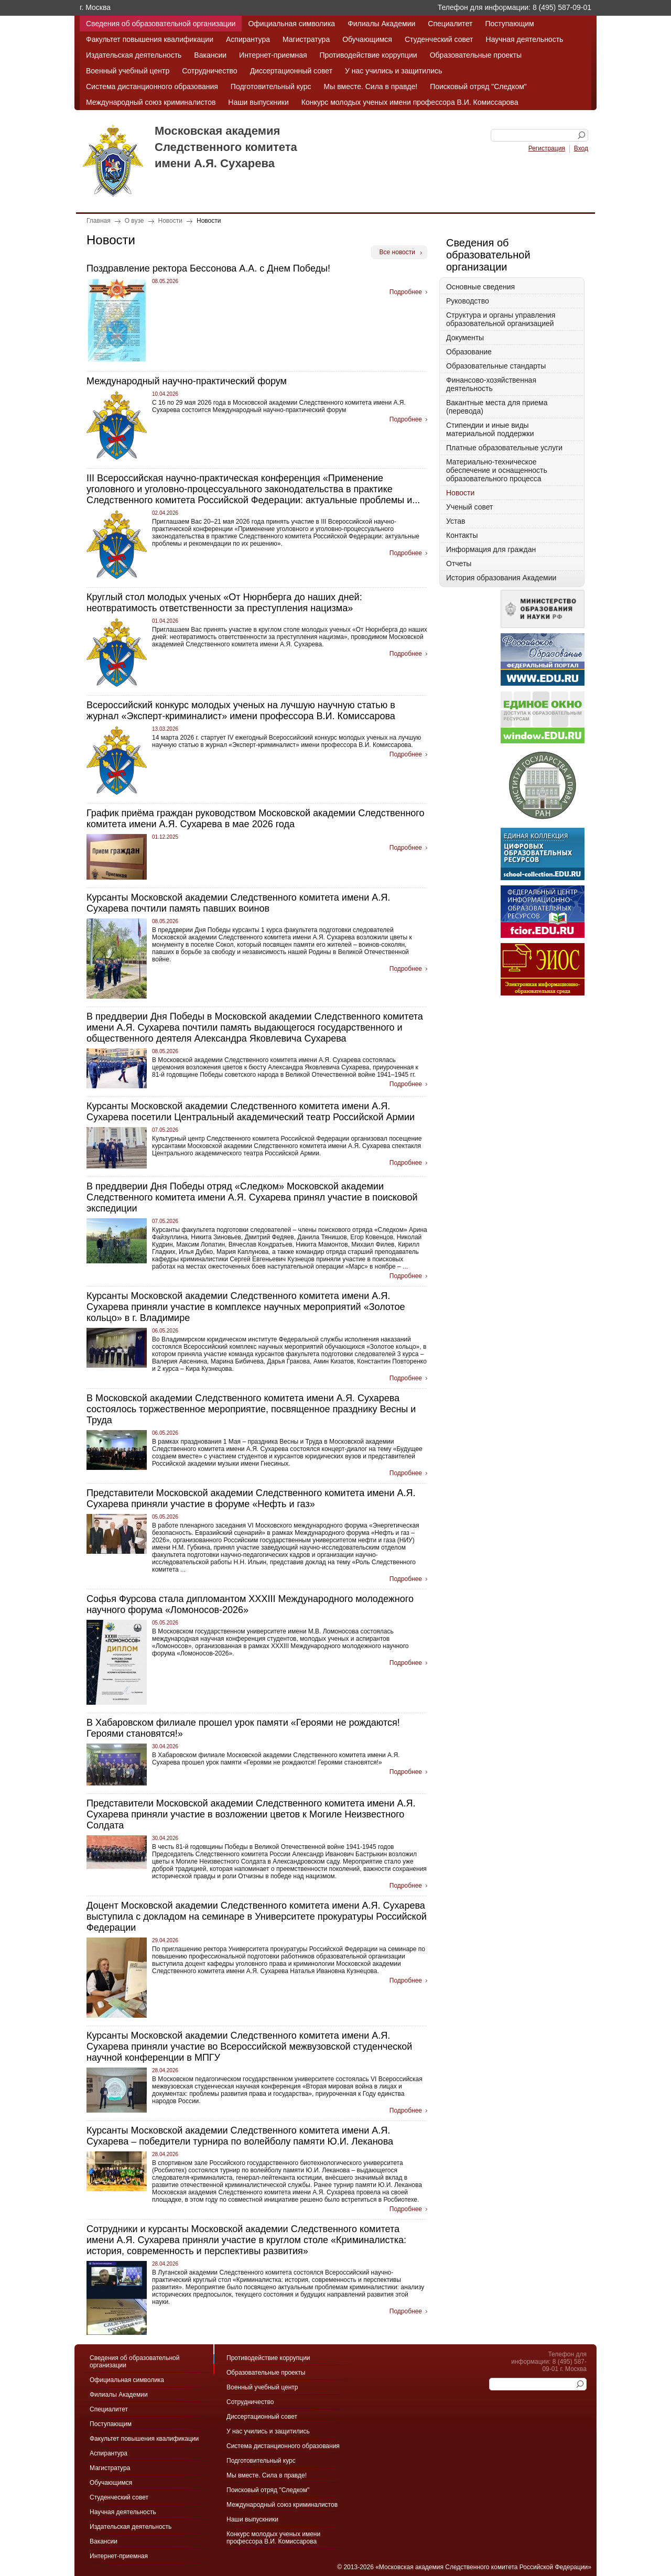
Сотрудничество (209, 71)
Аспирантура (248, 39)
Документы (465, 337)
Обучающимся (367, 39)
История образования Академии (501, 577)
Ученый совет (469, 507)
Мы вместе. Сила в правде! (371, 86)
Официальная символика (291, 23)
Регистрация (546, 148)
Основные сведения (480, 287)
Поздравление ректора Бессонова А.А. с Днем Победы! (208, 268)
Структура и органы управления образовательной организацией (500, 319)
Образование (469, 352)
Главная (98, 220)
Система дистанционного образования (152, 86)
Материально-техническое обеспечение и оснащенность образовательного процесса (496, 470)
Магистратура (306, 39)
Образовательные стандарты (496, 366)
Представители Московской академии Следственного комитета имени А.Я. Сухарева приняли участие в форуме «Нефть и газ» (251, 1498)
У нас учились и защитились (393, 71)
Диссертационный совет (291, 71)
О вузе (134, 220)
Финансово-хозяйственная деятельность (491, 384)
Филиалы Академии (381, 23)
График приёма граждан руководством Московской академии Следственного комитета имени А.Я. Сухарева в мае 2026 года (255, 818)
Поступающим (509, 23)
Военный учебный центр (127, 71)
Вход (581, 148)
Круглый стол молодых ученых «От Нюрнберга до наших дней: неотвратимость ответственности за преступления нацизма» (224, 602)
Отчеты (458, 563)
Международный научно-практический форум (186, 381)
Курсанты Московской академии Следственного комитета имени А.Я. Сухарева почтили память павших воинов (238, 903)
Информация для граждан (491, 549)
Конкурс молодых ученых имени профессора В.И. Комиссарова (409, 102)
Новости (170, 220)
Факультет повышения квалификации (149, 39)
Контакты (462, 535)
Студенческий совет (439, 39)
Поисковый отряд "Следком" (478, 86)
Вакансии (210, 55)
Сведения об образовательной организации (160, 23)
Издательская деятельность (133, 55)
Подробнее (405, 292)
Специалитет (450, 23)
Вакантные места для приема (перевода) (497, 406)
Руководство (467, 301)
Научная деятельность (525, 39)
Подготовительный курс (271, 86)
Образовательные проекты (476, 55)
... (404, 1266)
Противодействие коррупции (368, 55)
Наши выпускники (258, 102)
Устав (455, 521)
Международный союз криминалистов (150, 102)
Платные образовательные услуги (504, 447)
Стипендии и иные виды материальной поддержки (490, 429)
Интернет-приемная (273, 55)
